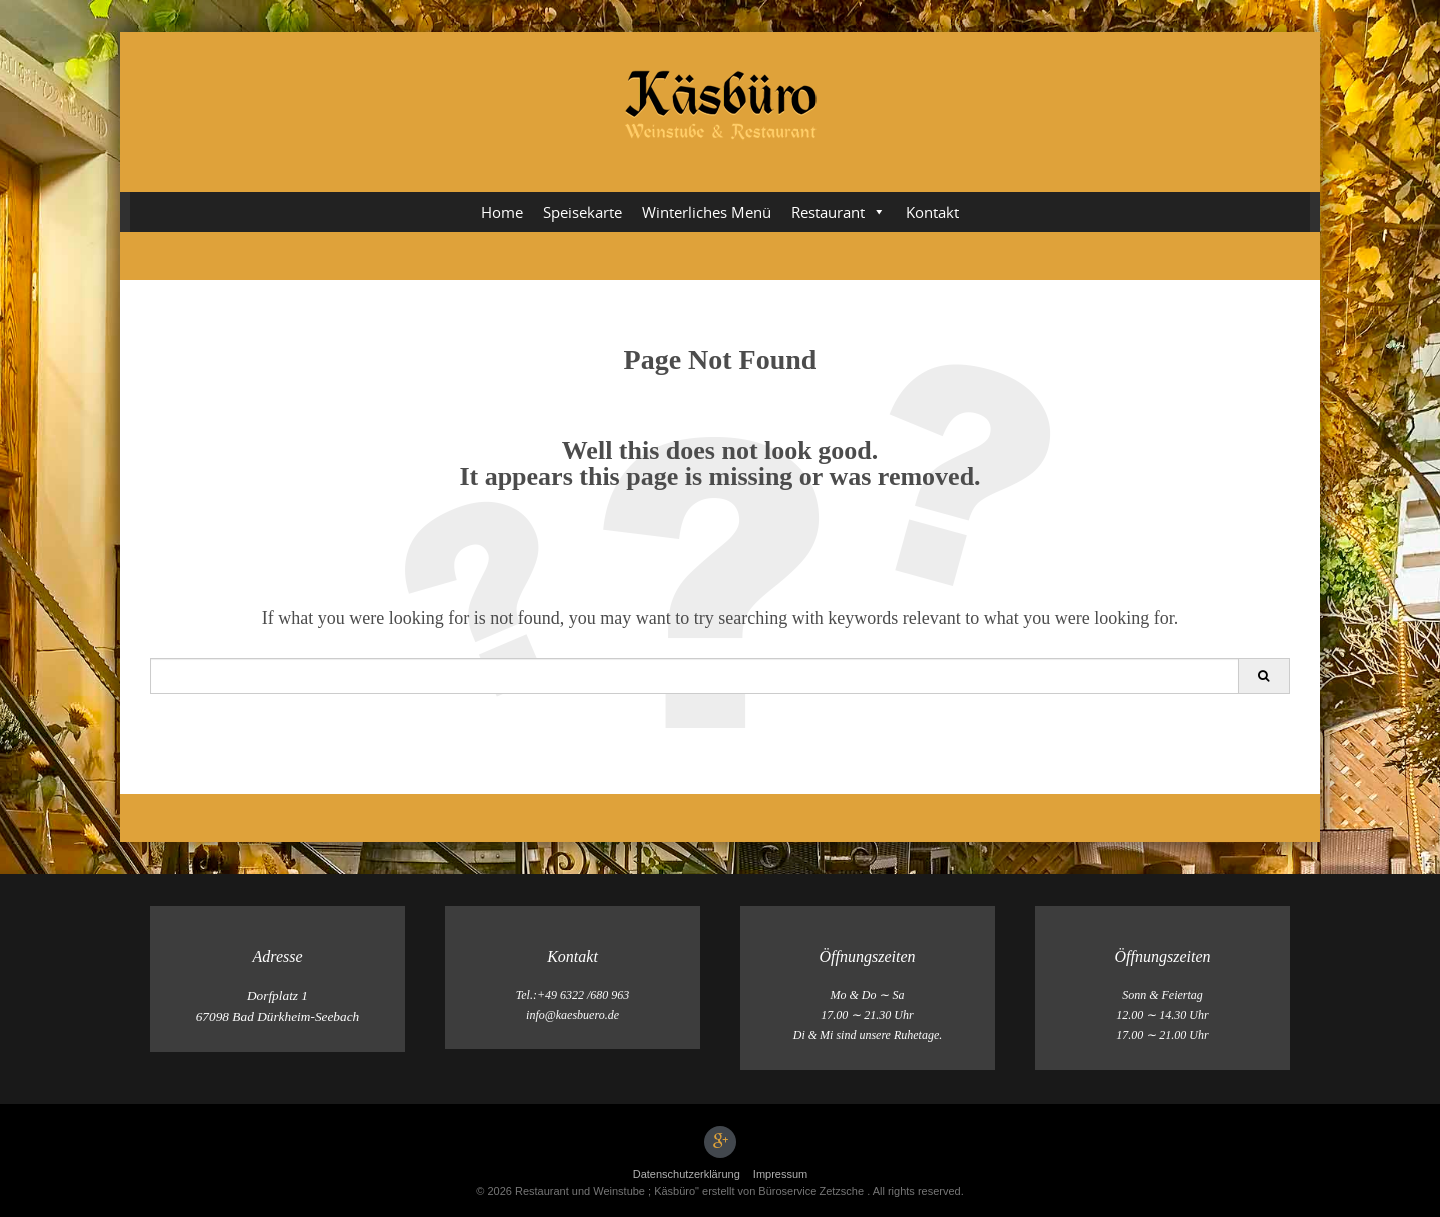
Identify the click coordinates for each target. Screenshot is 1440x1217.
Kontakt (932, 212)
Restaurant (838, 212)
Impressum (780, 1174)
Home (502, 212)
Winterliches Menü (706, 212)
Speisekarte (582, 212)
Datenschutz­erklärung (686, 1174)
